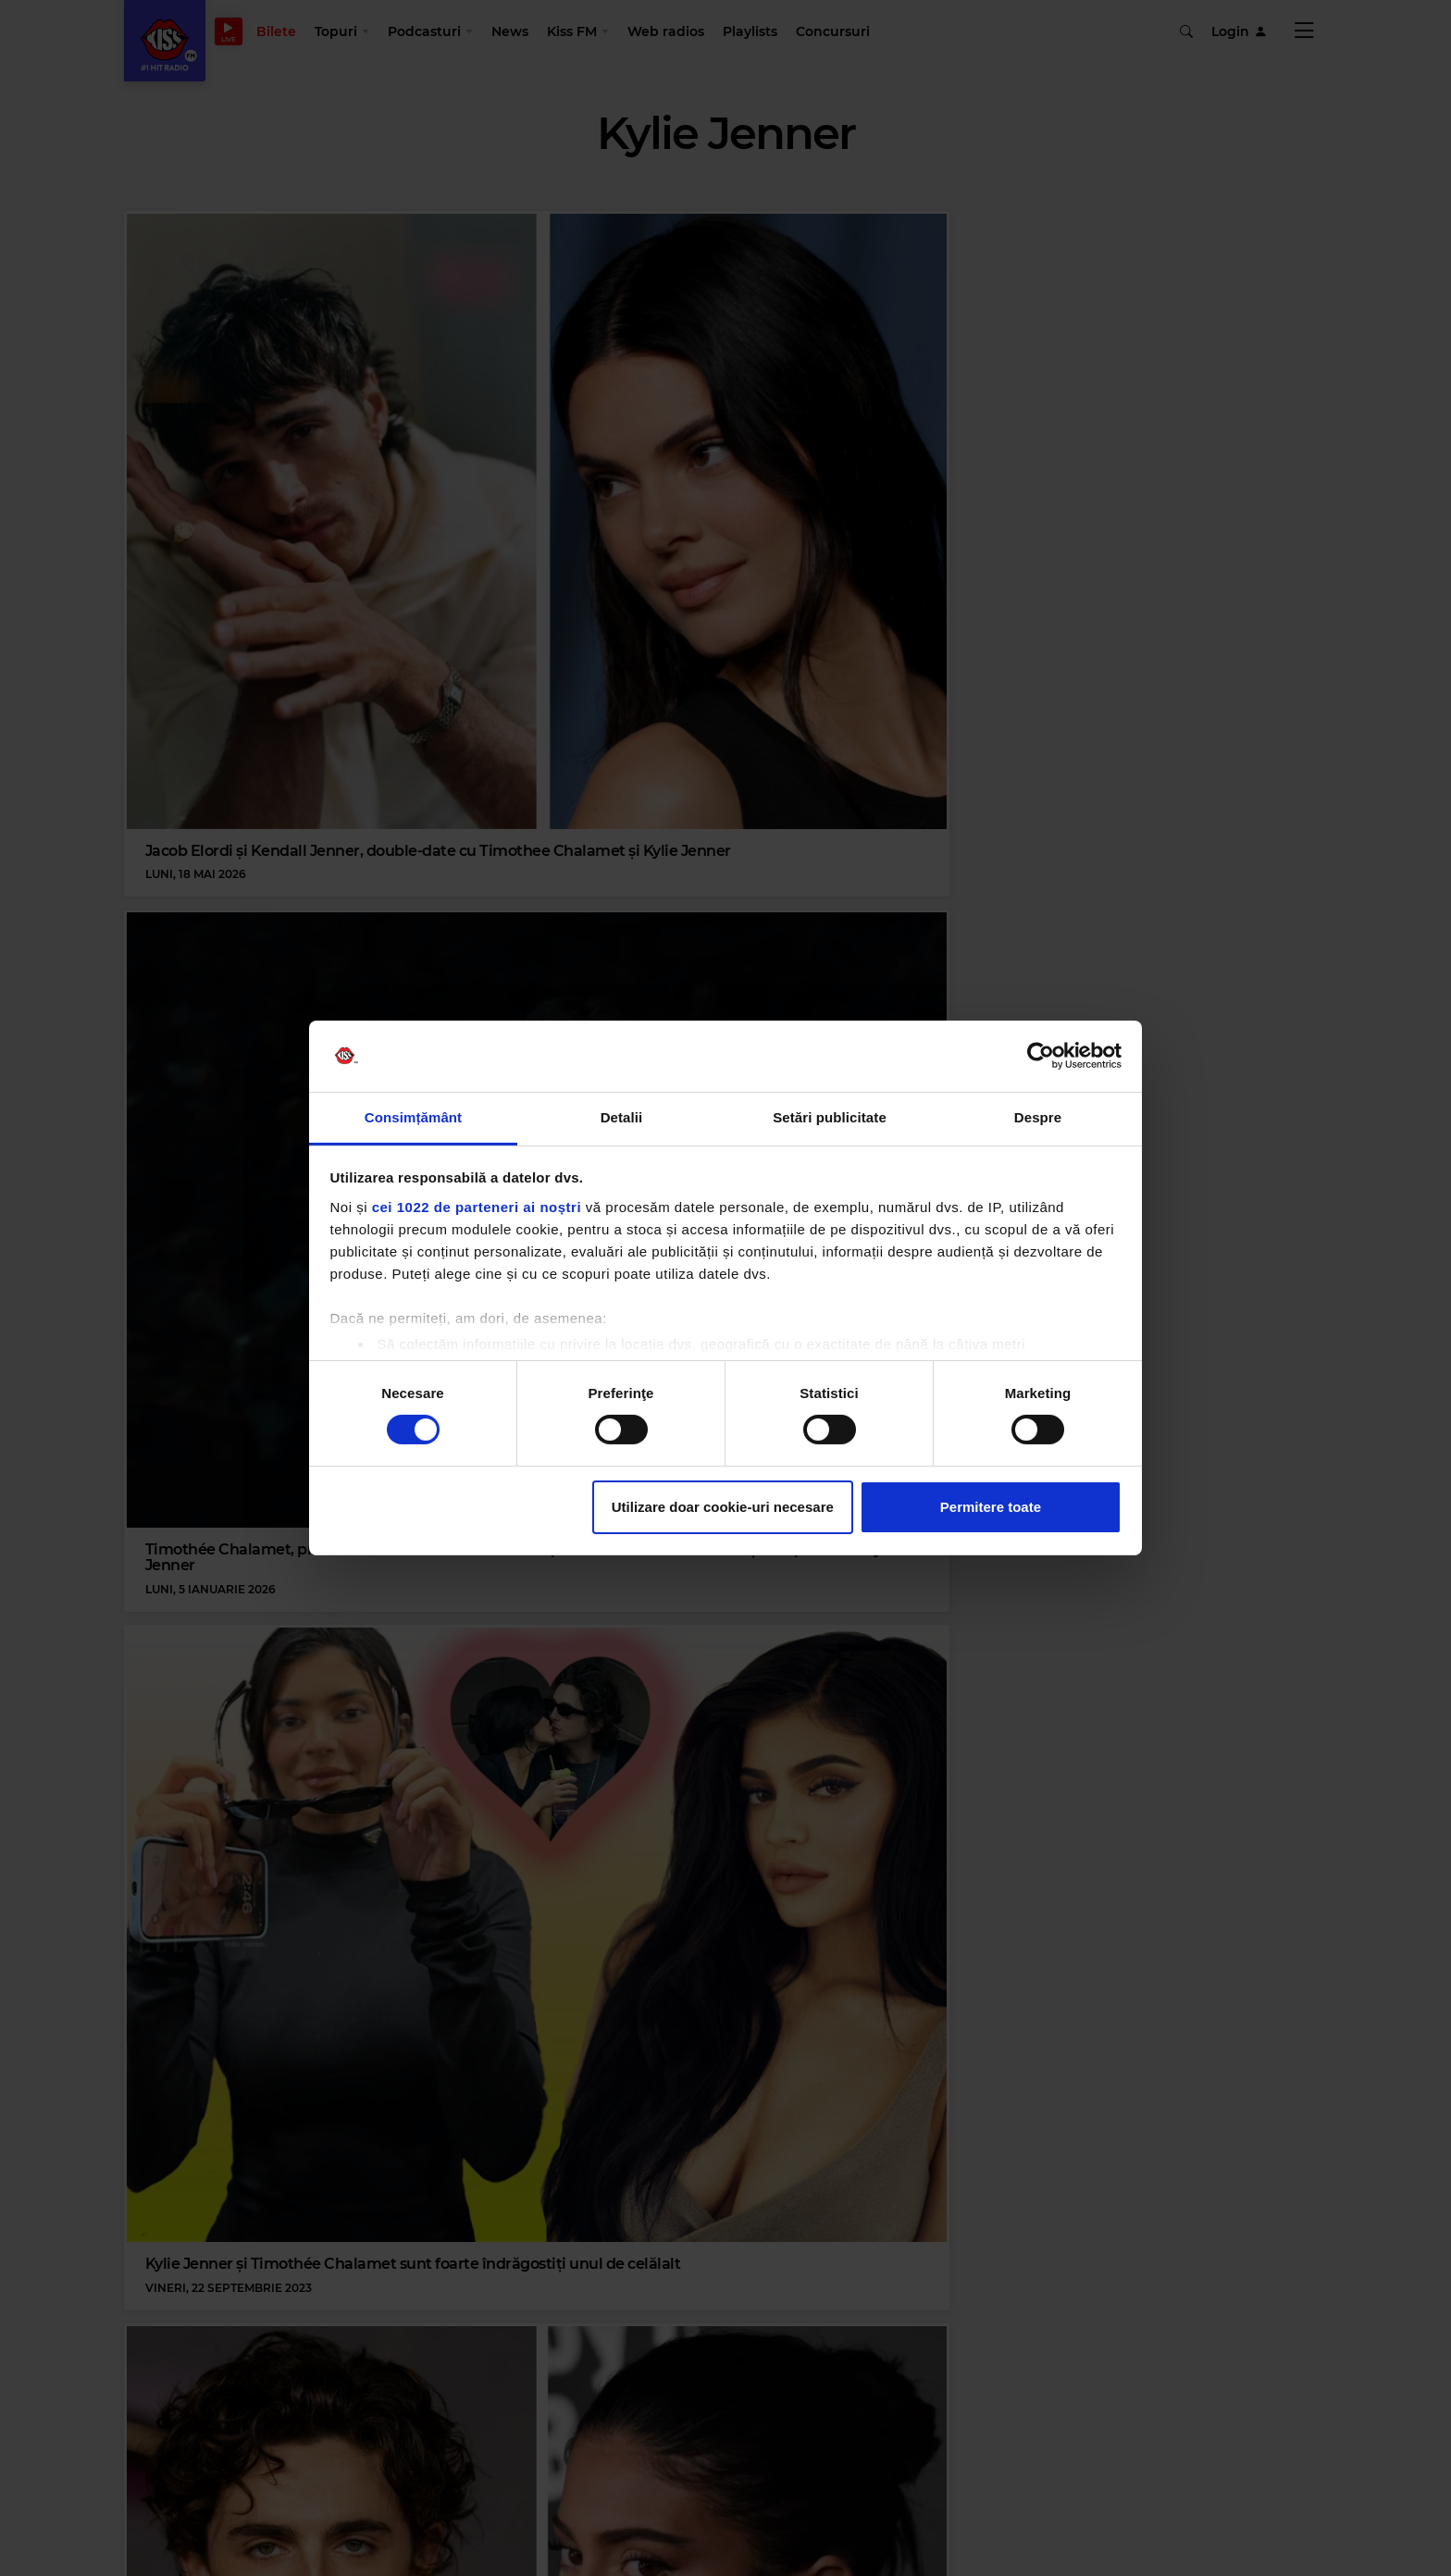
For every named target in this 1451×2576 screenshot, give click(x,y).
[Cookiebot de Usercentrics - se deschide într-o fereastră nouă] (1041, 1056)
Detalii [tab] (622, 1117)
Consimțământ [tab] (413, 1117)
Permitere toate (990, 1507)
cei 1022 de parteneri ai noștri (476, 1207)
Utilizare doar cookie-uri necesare (723, 1507)
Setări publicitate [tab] (830, 1117)
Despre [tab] (1037, 1117)
